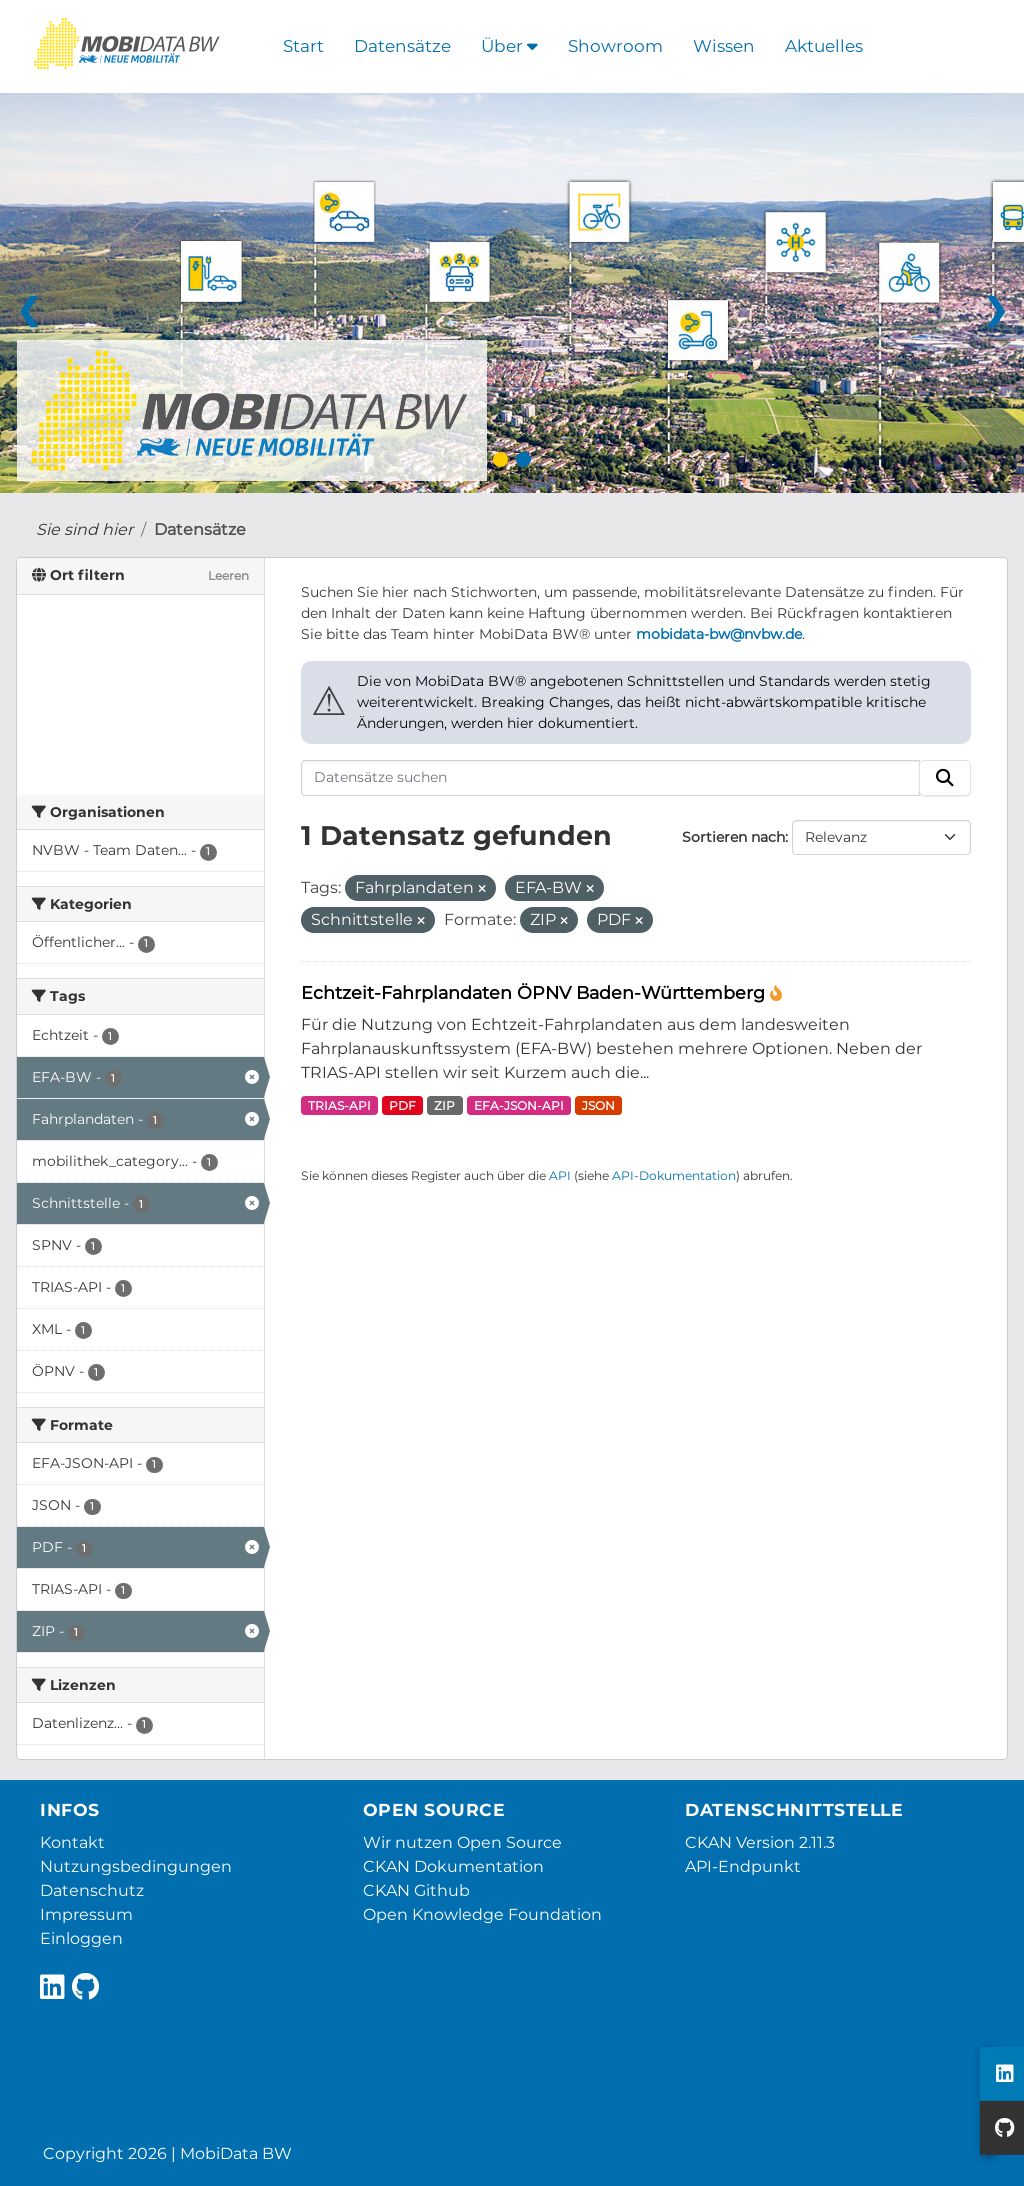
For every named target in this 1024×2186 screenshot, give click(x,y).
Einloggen (81, 1938)
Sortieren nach (733, 837)
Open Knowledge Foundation (482, 1914)
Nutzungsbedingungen (136, 1866)
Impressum (86, 1914)
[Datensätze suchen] (611, 778)
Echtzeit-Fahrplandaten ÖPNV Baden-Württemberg (535, 992)
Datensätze (402, 46)
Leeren (228, 575)
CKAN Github (416, 1890)
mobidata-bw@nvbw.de (719, 634)
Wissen (724, 46)
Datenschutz (92, 1890)
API (560, 1175)
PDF (402, 1105)
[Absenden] (945, 778)
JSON (598, 1105)
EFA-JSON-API (519, 1105)
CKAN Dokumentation (453, 1866)
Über (509, 46)
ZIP (444, 1105)
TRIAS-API (339, 1105)
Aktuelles (824, 46)
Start (303, 46)
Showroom (615, 46)
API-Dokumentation (674, 1175)
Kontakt (72, 1842)
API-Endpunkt (743, 1866)
